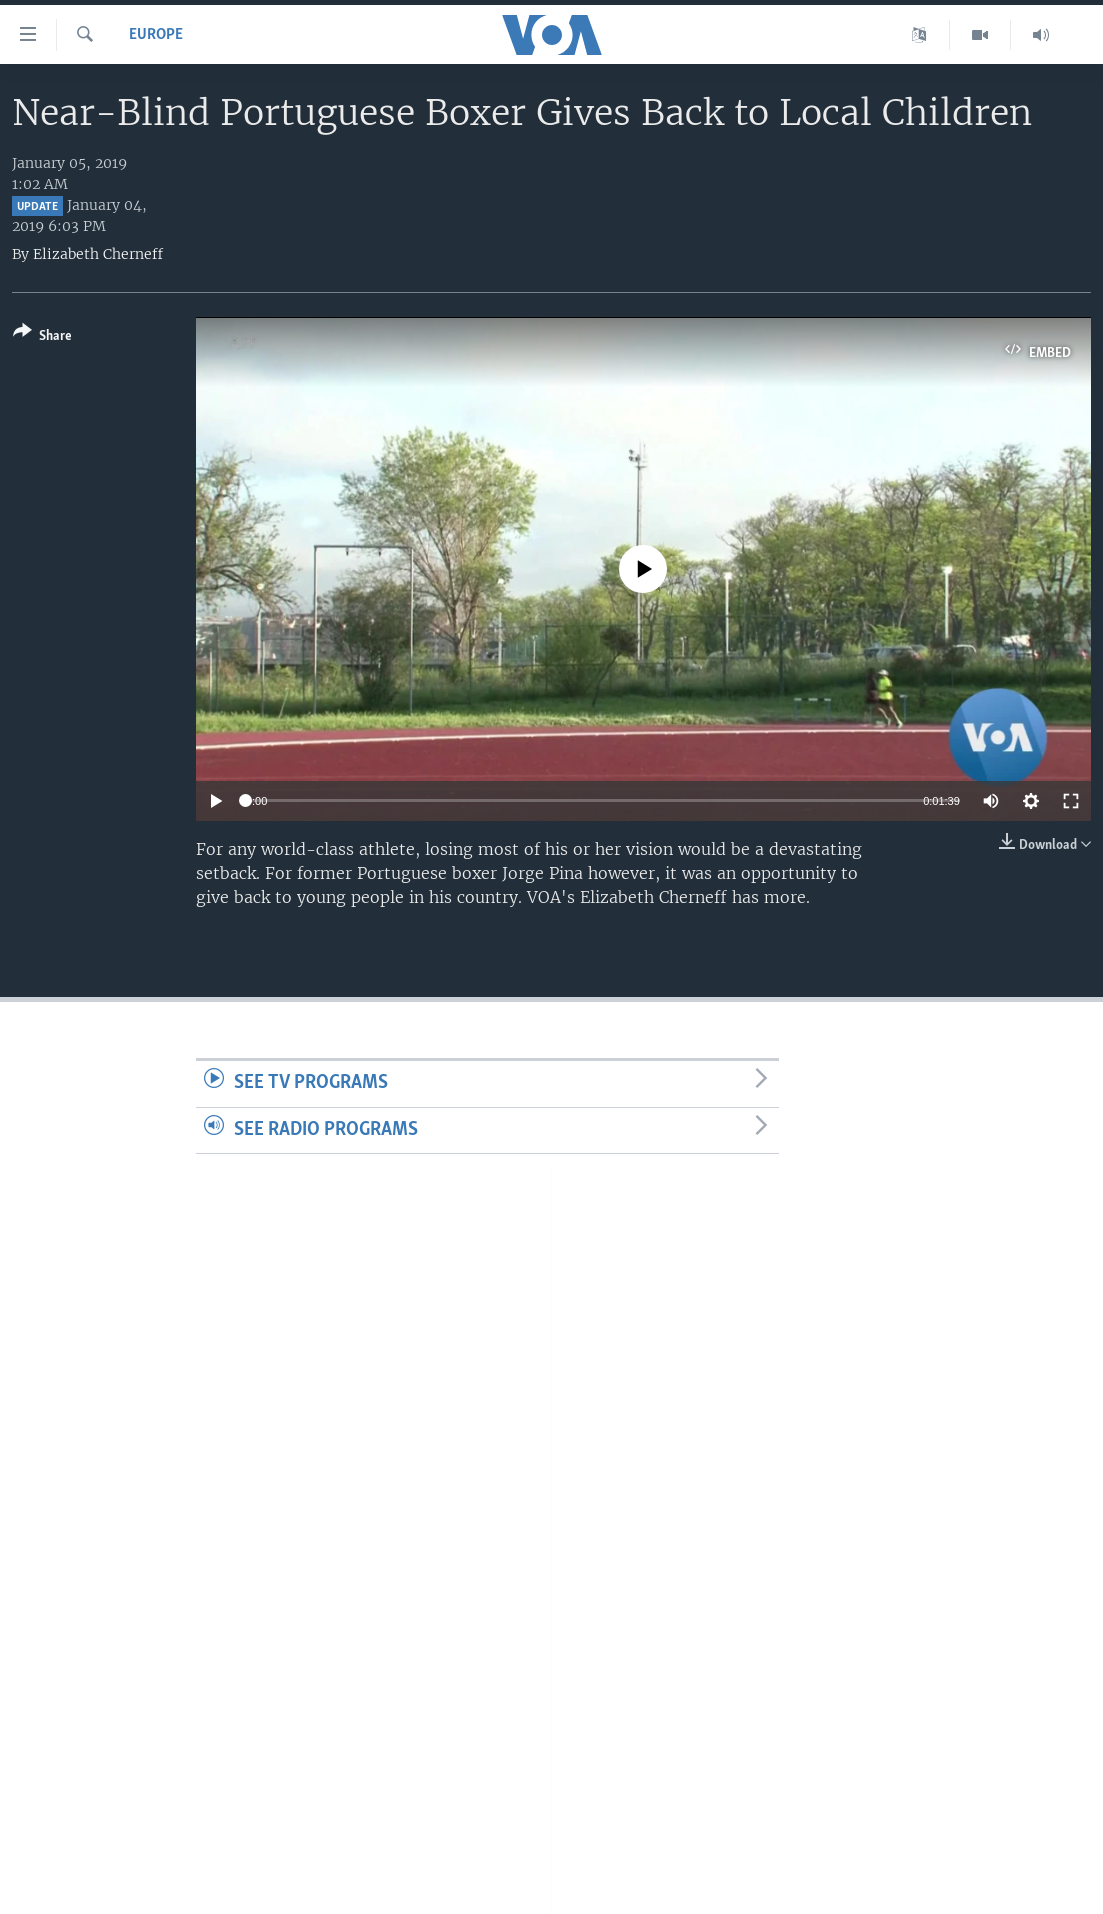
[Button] (42, 337)
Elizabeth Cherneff (98, 254)
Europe (156, 35)
